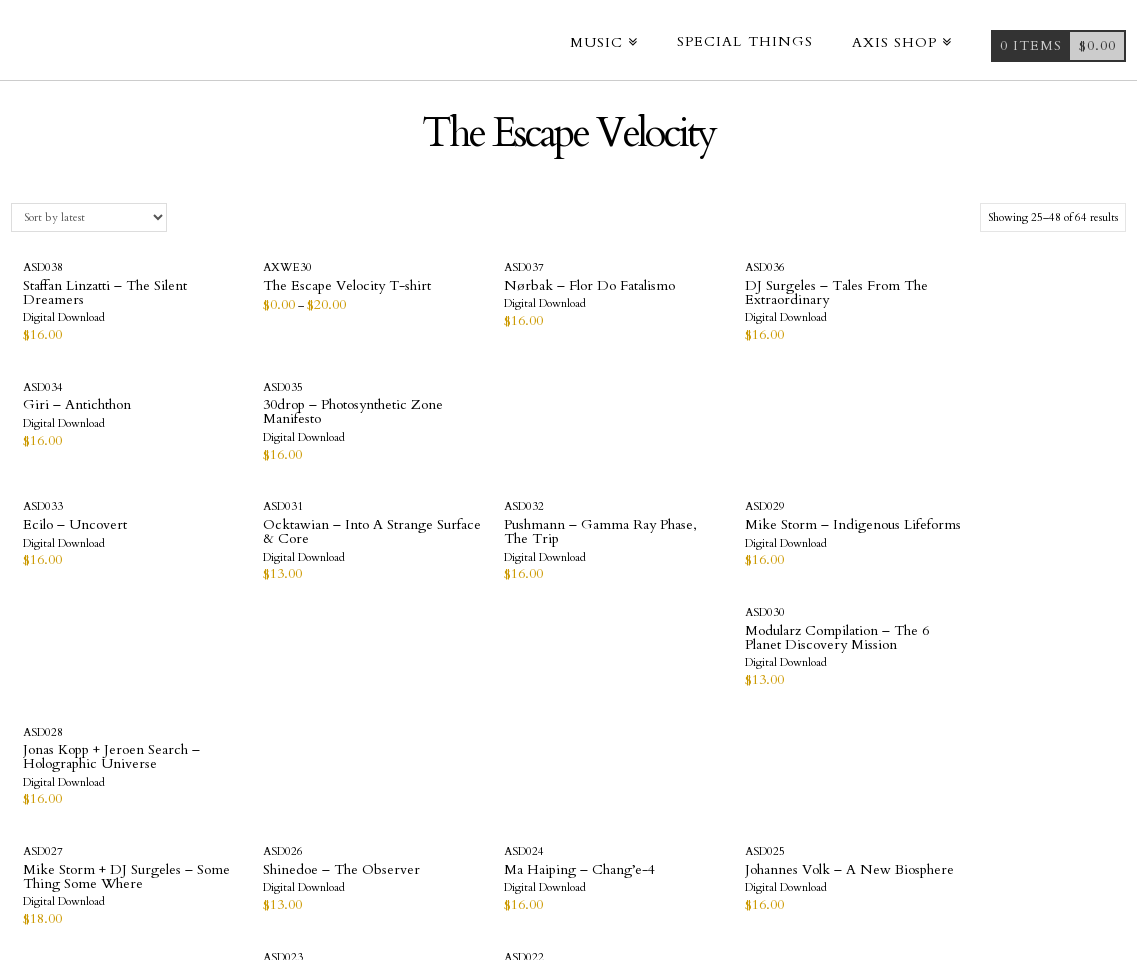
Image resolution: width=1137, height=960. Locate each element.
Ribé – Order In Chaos (1012, 539)
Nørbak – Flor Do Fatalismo (446, 292)
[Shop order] (88, 217)
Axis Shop (457, 856)
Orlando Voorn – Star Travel (455, 680)
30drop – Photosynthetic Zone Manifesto (1014, 292)
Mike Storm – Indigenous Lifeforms (651, 412)
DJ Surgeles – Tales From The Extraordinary (651, 292)
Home (335, 856)
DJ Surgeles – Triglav (639, 673)
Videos (389, 856)
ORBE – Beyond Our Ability (271, 680)
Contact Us (620, 856)
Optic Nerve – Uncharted (102, 673)
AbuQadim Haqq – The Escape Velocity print (830, 680)
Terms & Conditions (747, 856)
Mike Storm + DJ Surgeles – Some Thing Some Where (102, 553)
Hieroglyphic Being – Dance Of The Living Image (823, 553)
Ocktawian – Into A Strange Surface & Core (278, 412)
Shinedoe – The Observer (284, 539)
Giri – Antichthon (812, 285)
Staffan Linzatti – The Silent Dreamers (86, 292)
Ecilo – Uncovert (75, 405)
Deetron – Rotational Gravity (1005, 680)
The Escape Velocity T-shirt (277, 292)
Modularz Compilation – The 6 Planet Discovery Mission (830, 419)
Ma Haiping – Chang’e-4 (465, 539)
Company (534, 856)
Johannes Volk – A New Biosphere (647, 546)
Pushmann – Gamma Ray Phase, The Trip (466, 412)
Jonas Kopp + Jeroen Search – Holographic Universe (1007, 419)
